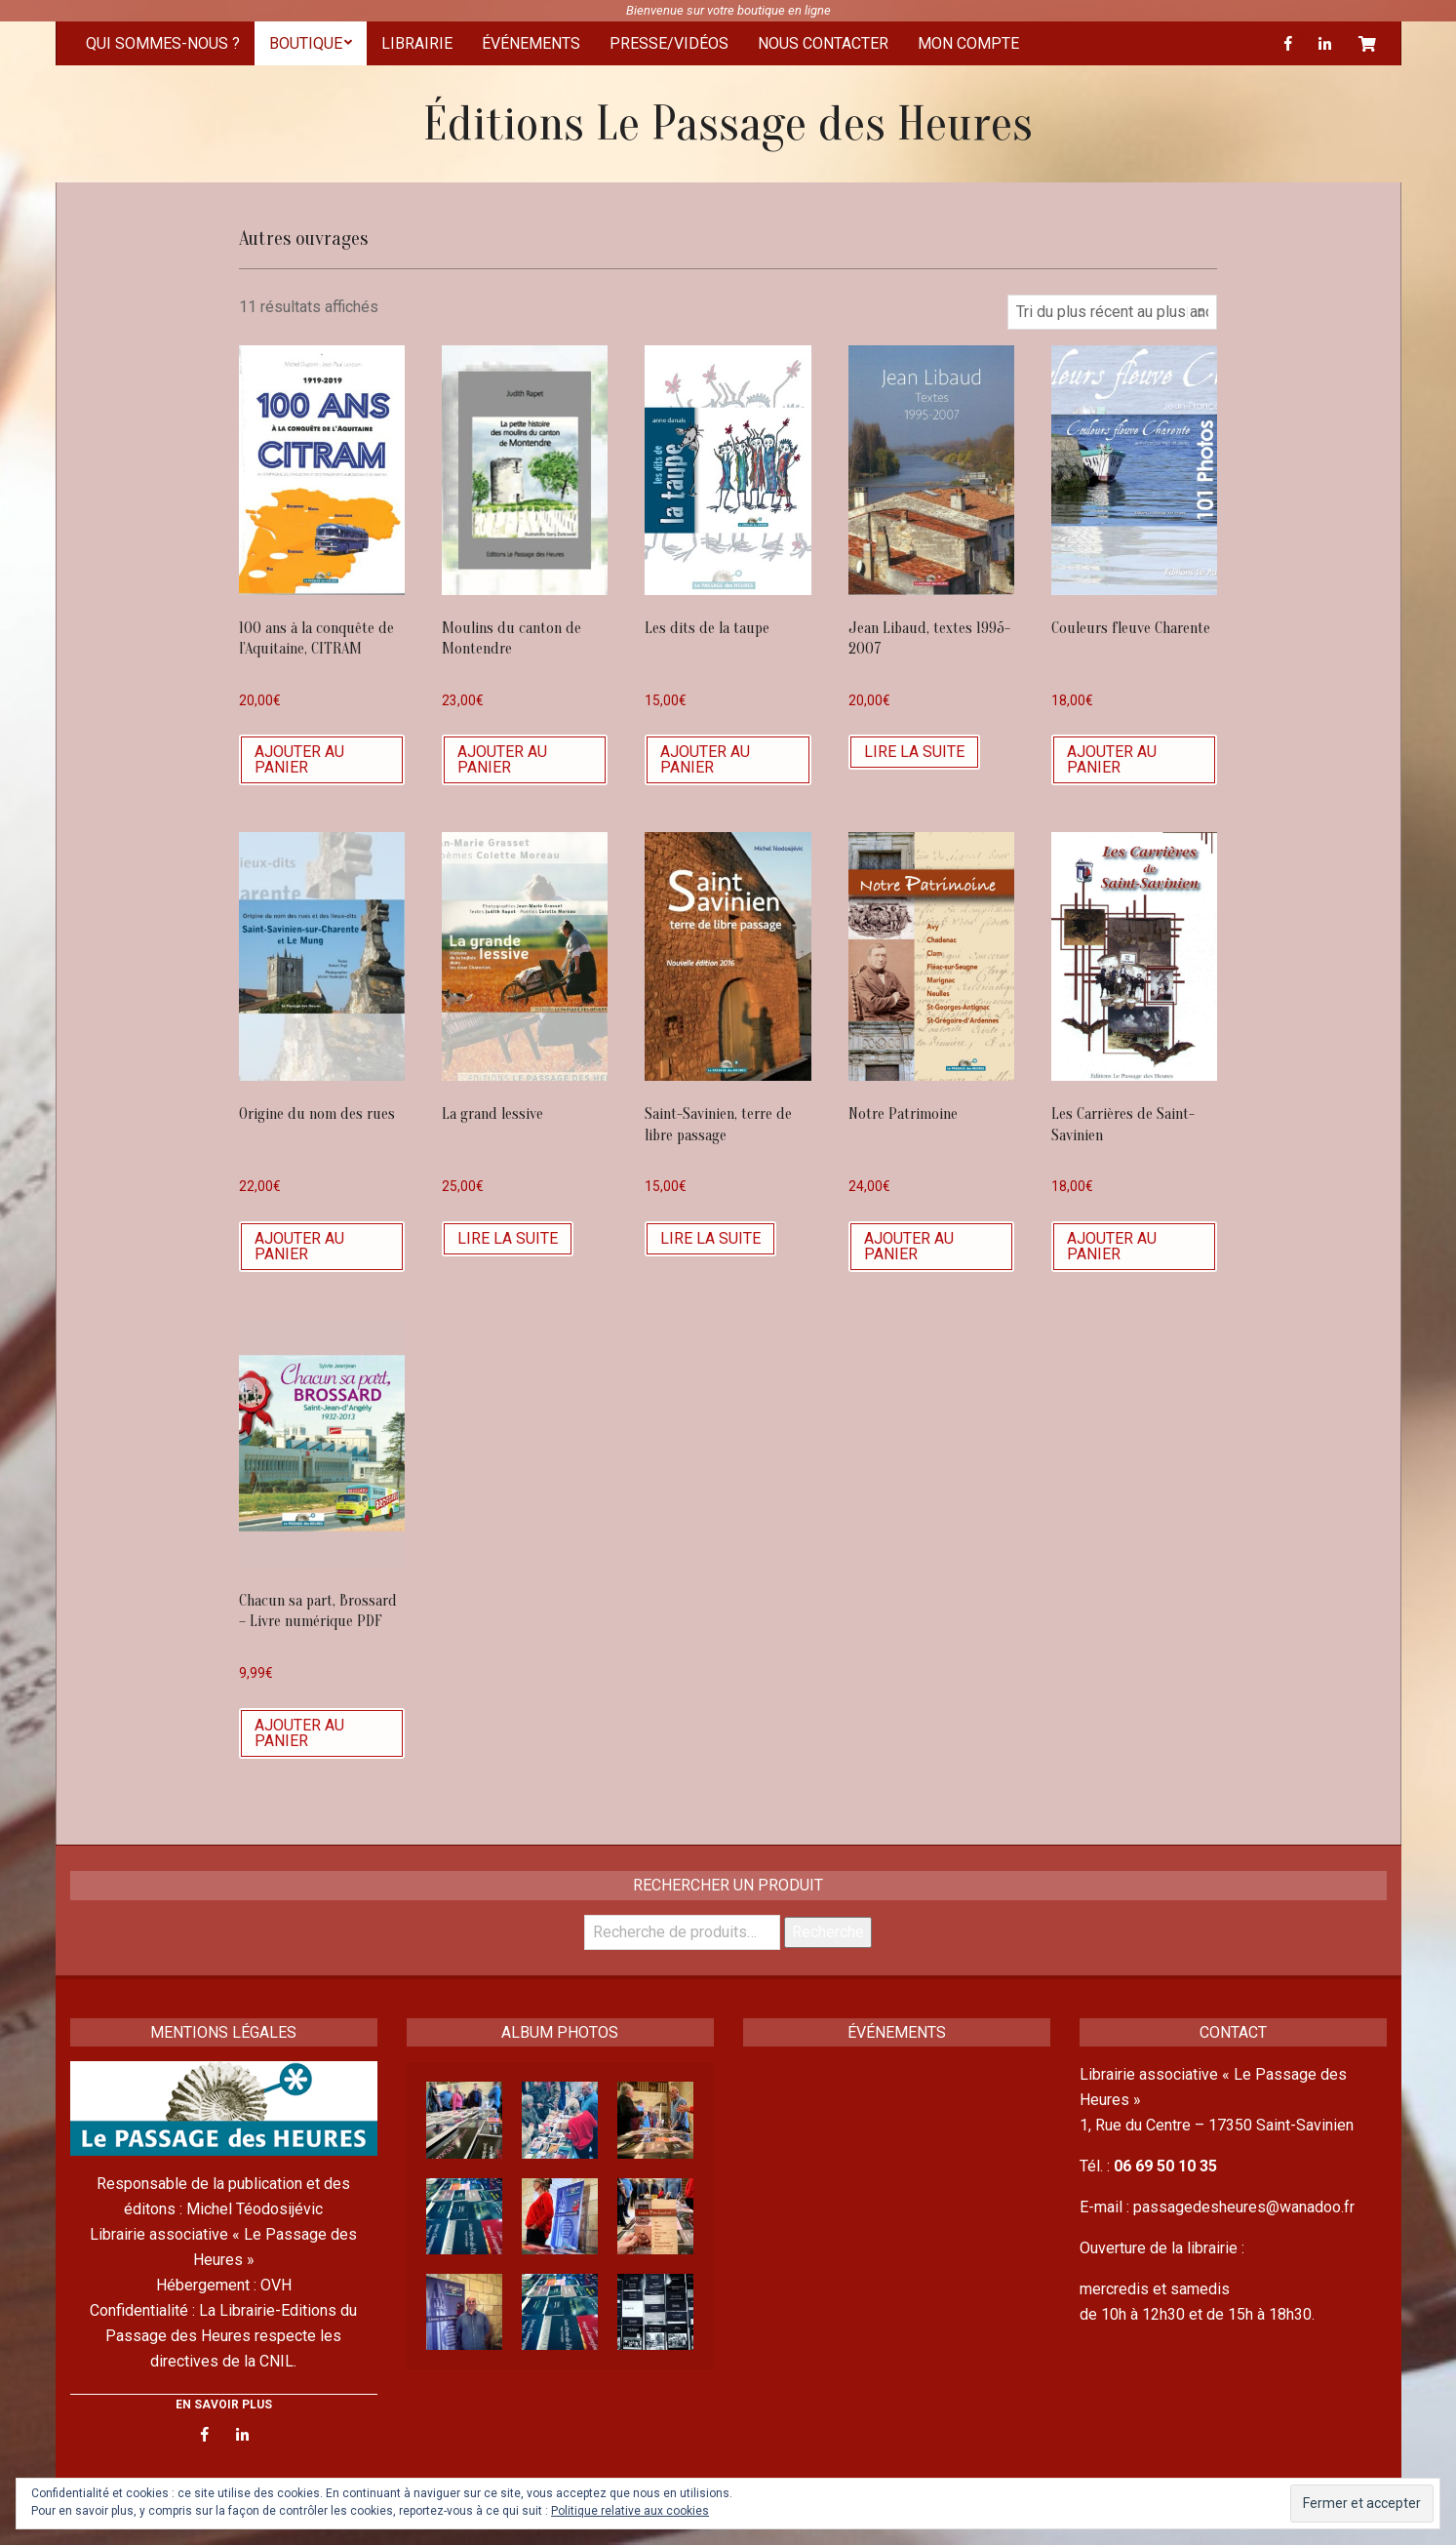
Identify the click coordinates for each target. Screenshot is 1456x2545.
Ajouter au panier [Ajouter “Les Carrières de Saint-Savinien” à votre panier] (1112, 1246)
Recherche (828, 1932)
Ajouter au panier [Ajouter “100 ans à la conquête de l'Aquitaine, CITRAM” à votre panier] (299, 759)
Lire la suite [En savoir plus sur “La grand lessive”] (507, 1238)
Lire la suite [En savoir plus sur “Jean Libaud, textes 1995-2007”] (914, 751)
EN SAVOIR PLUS (224, 2404)
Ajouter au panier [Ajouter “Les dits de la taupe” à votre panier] (705, 759)
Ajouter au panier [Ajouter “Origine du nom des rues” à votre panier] (299, 1246)
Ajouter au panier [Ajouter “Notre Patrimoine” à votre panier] (909, 1246)
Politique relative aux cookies (630, 2511)
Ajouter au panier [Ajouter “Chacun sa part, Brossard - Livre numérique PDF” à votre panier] (299, 1733)
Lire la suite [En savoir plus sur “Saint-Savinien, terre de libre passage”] (710, 1238)
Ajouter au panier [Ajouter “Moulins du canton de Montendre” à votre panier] (502, 759)
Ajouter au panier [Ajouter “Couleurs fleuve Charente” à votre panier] (1112, 759)
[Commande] (1112, 312)
